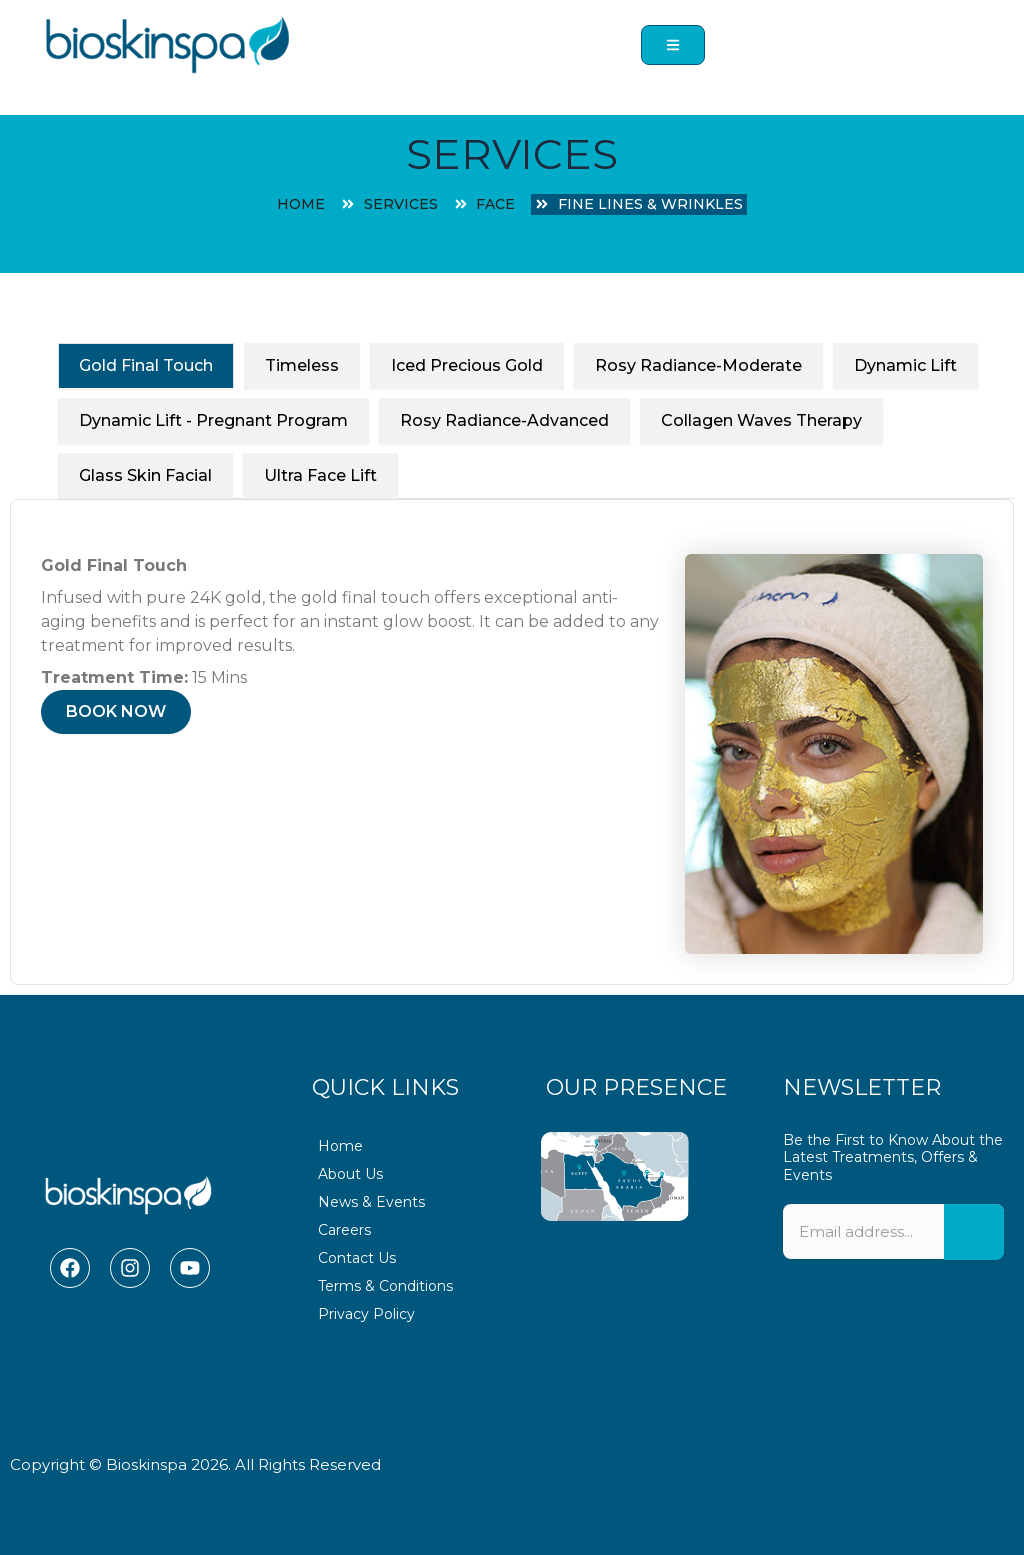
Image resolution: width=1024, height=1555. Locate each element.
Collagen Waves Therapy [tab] (761, 420)
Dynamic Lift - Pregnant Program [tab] (213, 420)
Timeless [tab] (302, 365)
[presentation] (893, 1353)
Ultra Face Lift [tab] (320, 475)
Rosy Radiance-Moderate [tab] (698, 365)
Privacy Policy (366, 1314)
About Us (350, 1174)
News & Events (371, 1202)
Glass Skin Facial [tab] (145, 475)
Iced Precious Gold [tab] (467, 365)
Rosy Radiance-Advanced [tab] (504, 420)
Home (340, 1146)
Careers (344, 1230)
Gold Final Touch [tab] (146, 365)
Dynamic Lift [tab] (905, 365)
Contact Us (357, 1258)
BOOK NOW (116, 711)
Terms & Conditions (385, 1286)
